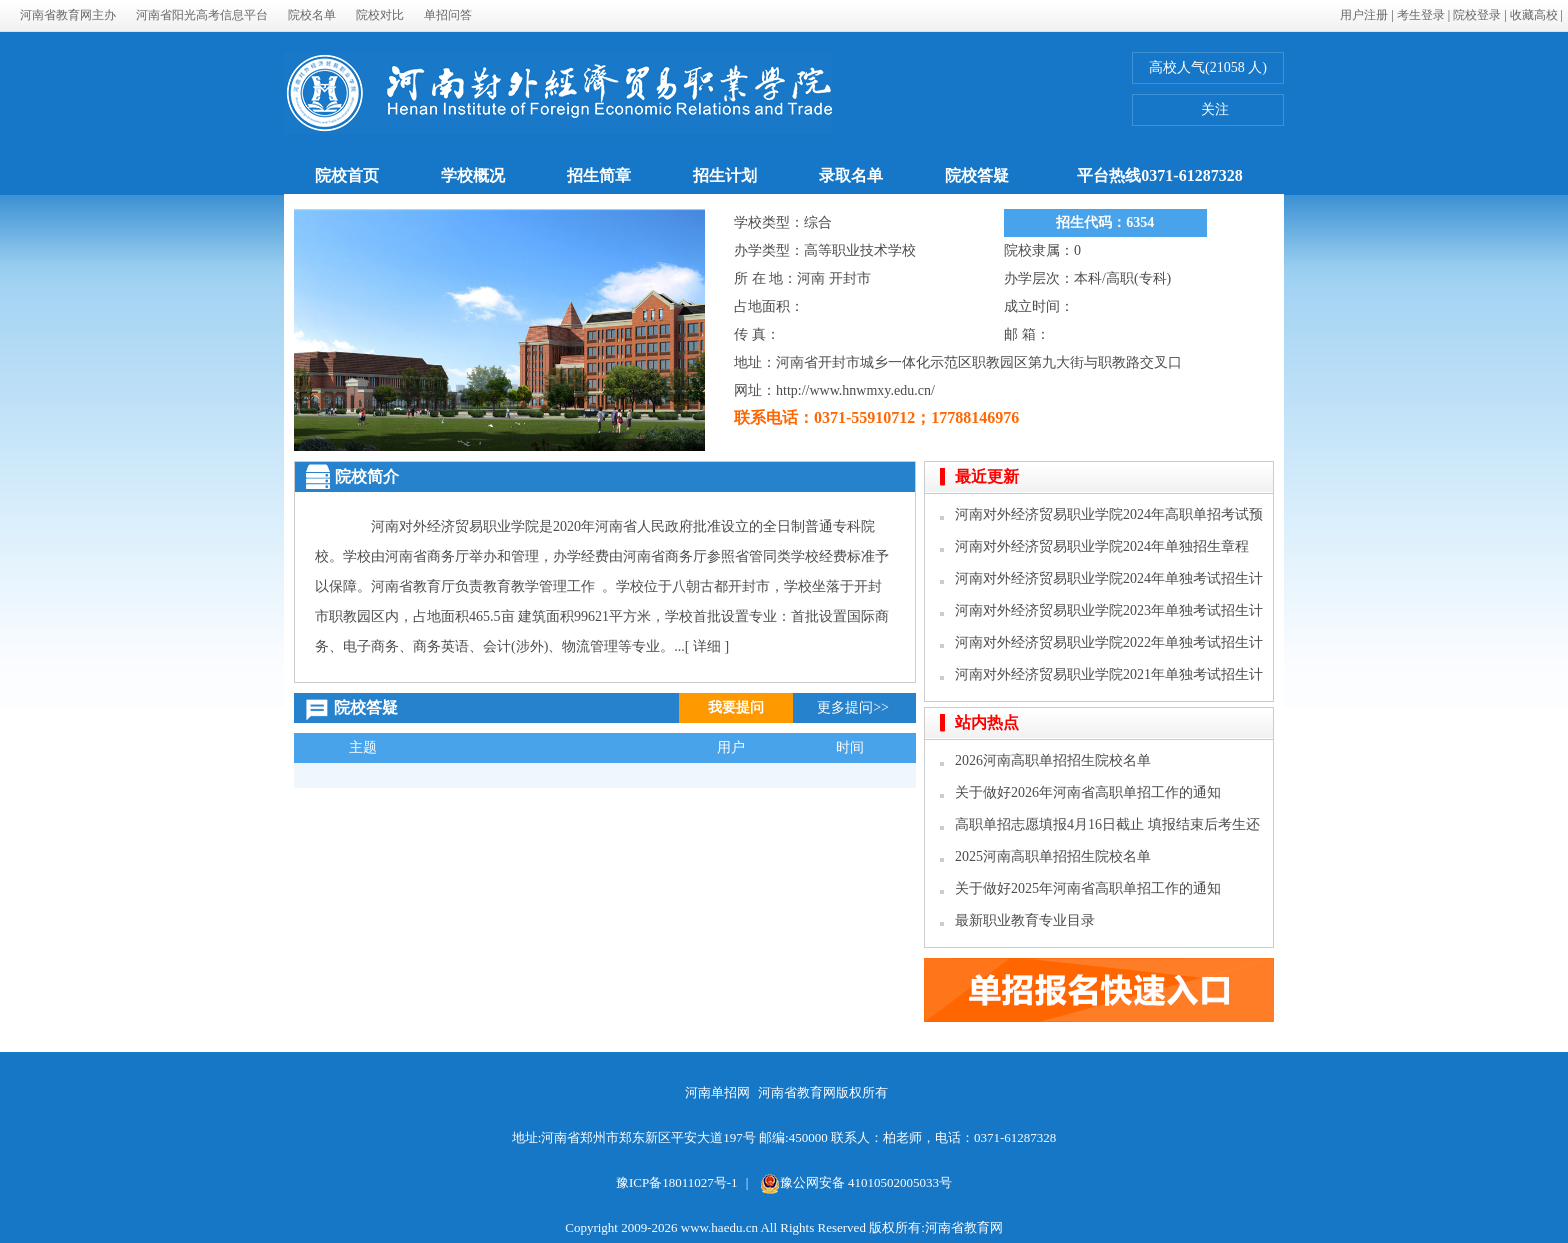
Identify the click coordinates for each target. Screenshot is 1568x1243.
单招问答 (448, 15)
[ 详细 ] (707, 646)
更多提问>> (853, 707)
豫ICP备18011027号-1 (677, 1182)
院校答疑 (977, 175)
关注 (1203, 112)
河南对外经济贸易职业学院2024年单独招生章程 (1102, 546)
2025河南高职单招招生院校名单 (1053, 856)
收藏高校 (1534, 15)
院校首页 (347, 175)
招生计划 (725, 175)
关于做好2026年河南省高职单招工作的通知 (1088, 792)
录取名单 (851, 175)
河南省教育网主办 (68, 15)
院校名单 (312, 15)
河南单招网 (717, 1092)
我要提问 (736, 707)
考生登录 (1421, 15)
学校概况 (473, 175)
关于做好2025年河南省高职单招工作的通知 (1088, 888)
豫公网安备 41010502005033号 (856, 1182)
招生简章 (599, 175)
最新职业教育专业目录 (1025, 920)
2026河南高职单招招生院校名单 (1053, 760)
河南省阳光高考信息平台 (202, 15)
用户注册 (1364, 15)
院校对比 (380, 15)
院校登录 (1477, 15)
